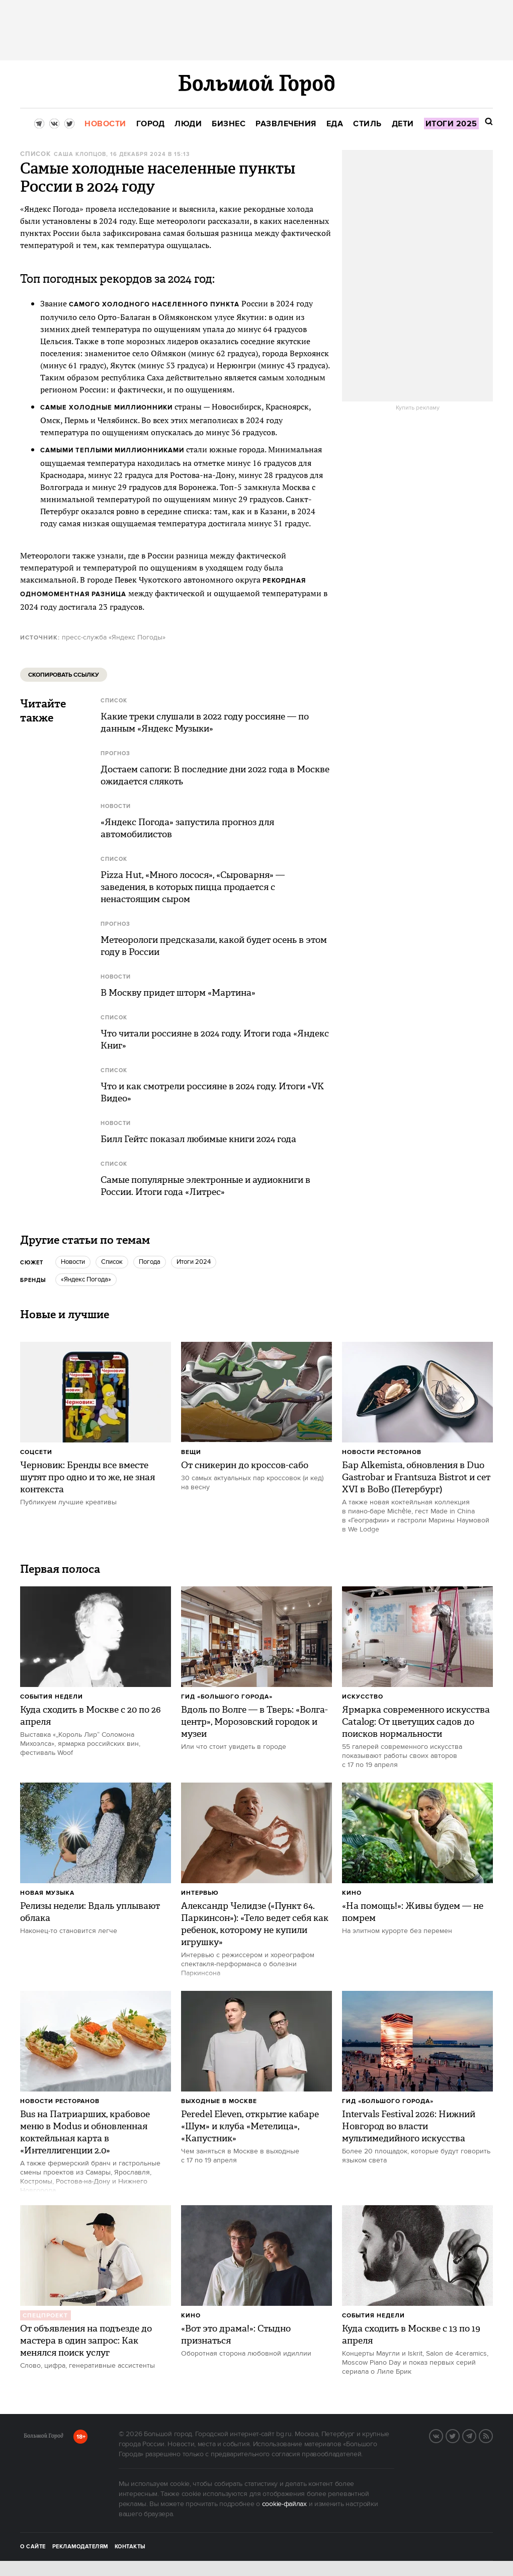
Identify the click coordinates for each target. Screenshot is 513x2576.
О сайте (33, 2546)
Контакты (130, 2546)
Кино (352, 1893)
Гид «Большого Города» (227, 1697)
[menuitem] (105, 124)
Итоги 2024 (194, 1262)
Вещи (191, 1452)
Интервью (200, 1893)
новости (73, 1262)
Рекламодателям (80, 2546)
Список (35, 154)
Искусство (362, 1697)
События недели (51, 1697)
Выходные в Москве (219, 2101)
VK (442, 2435)
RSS (492, 2435)
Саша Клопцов (80, 154)
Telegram (475, 2435)
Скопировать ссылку (63, 675)
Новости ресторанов (381, 1452)
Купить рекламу (418, 408)
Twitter (459, 2435)
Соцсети (36, 1452)
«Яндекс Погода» (86, 1279)
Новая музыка (47, 1893)
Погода (149, 1262)
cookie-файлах (284, 2504)
